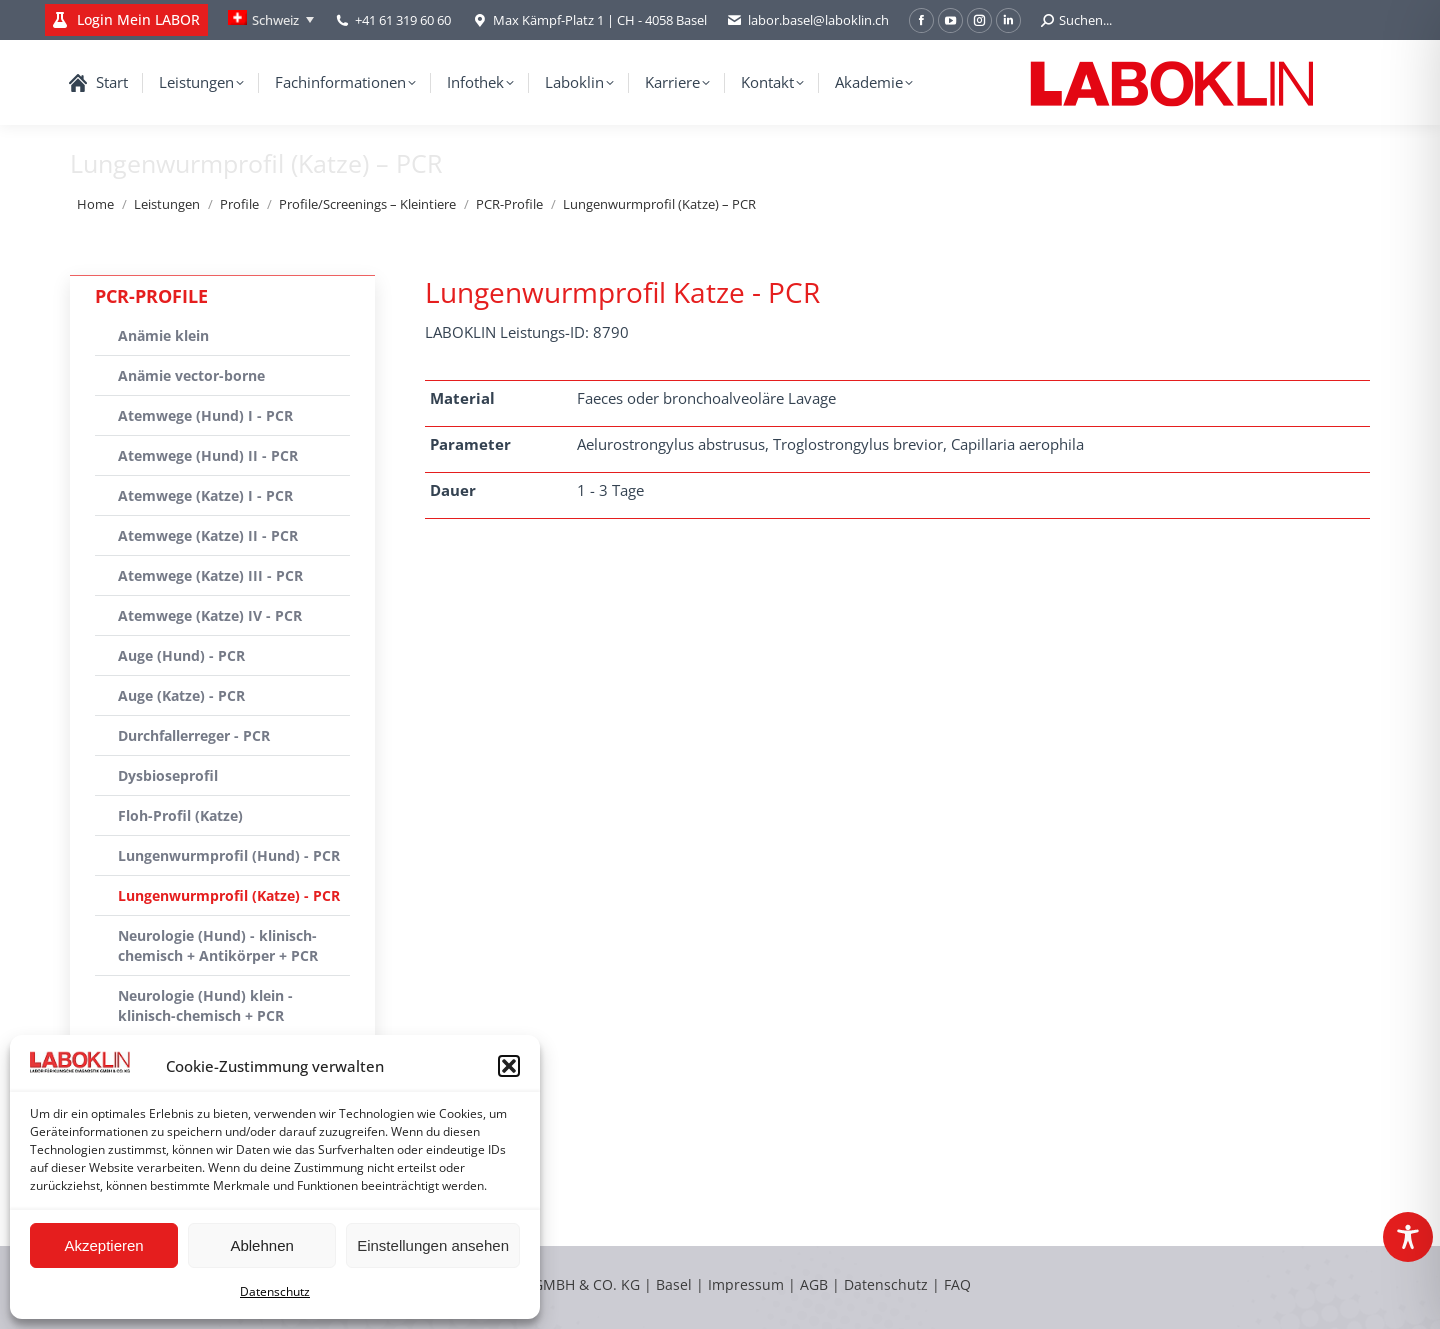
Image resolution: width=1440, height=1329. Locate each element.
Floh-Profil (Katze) (180, 815)
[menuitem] (271, 20)
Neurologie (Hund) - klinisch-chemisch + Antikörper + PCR (218, 945)
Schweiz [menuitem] (275, 20)
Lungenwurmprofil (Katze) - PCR (229, 895)
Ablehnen (261, 1245)
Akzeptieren (103, 1245)
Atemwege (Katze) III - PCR (210, 575)
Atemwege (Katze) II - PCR (208, 535)
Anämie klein (163, 335)
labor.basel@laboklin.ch (808, 20)
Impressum (746, 1284)
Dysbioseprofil (168, 775)
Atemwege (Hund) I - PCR (205, 415)
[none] (271, 20)
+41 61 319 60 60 (403, 20)
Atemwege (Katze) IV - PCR (210, 615)
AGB (816, 1284)
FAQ (957, 1284)
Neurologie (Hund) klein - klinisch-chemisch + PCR (205, 1005)
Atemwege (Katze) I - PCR (205, 495)
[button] (509, 1066)
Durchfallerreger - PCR (194, 735)
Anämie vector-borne (191, 375)
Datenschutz (275, 1291)
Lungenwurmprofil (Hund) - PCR (229, 855)
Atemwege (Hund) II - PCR (208, 455)
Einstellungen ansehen (433, 1245)
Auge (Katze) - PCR (181, 695)
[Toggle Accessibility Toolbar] (1408, 1237)
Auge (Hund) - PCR (181, 655)
